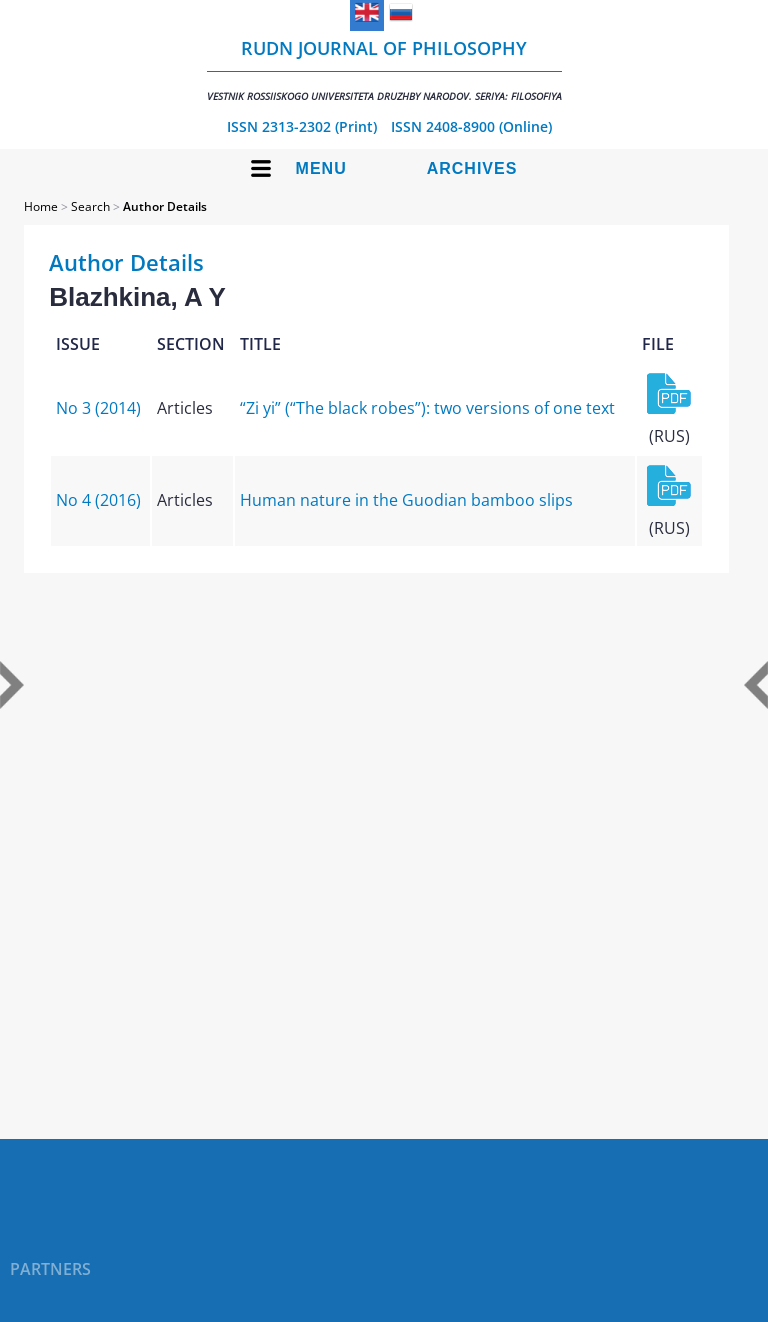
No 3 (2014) (98, 408)
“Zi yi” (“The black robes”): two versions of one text (427, 408)
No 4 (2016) (98, 500)
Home (41, 206)
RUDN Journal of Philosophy (384, 69)
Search (90, 206)
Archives (472, 168)
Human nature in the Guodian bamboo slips (406, 500)
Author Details (165, 206)
